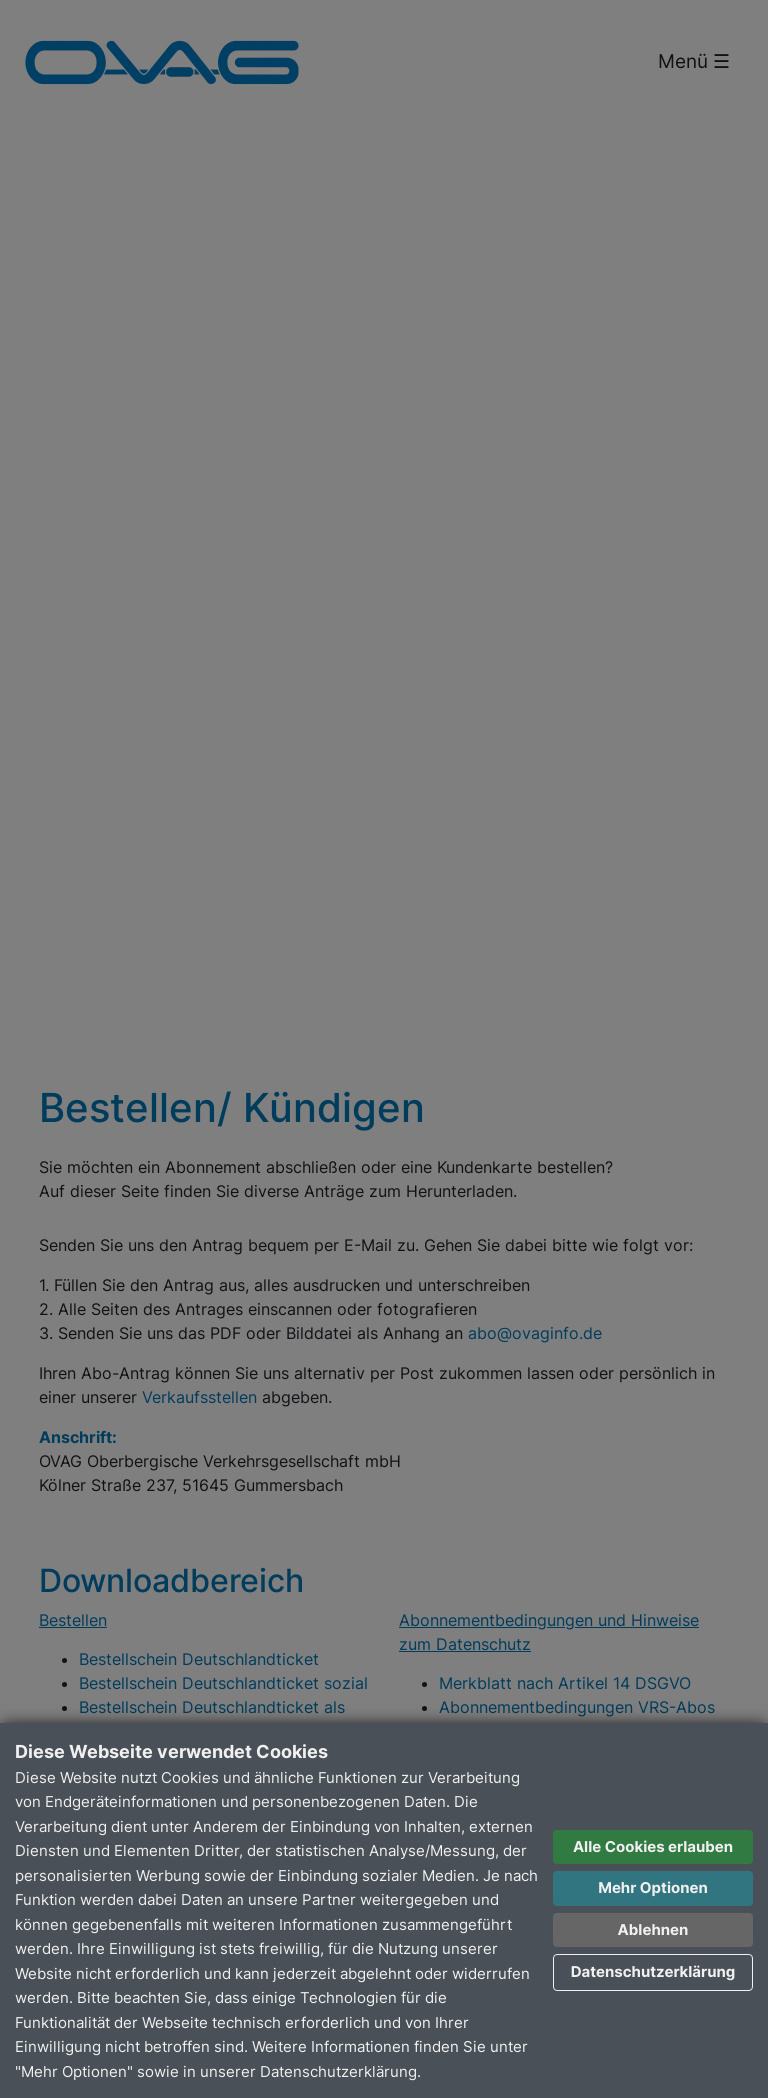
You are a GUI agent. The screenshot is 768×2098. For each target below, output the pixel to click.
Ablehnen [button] (653, 1929)
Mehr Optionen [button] (653, 1887)
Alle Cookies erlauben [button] (653, 1846)
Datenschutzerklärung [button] (653, 1971)
